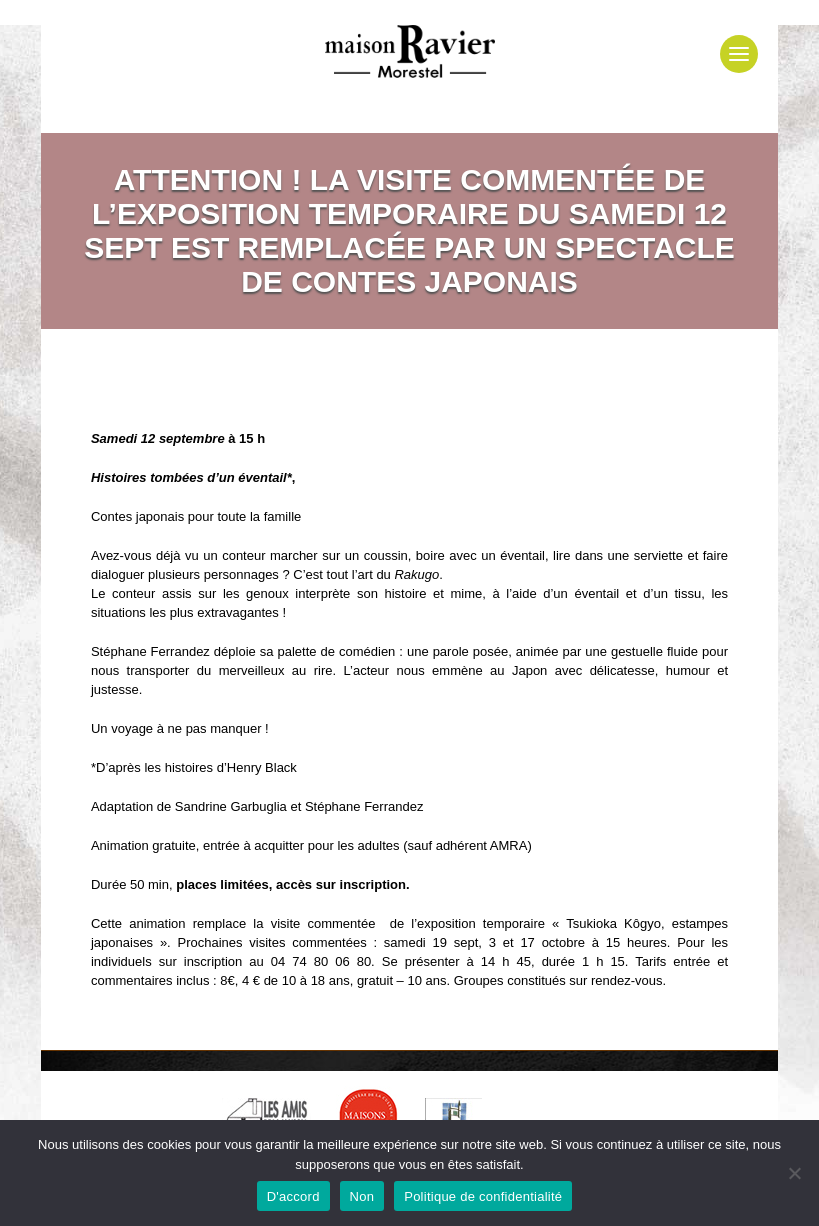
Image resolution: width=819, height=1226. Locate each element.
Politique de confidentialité (483, 1196)
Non (362, 1196)
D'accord (293, 1196)
